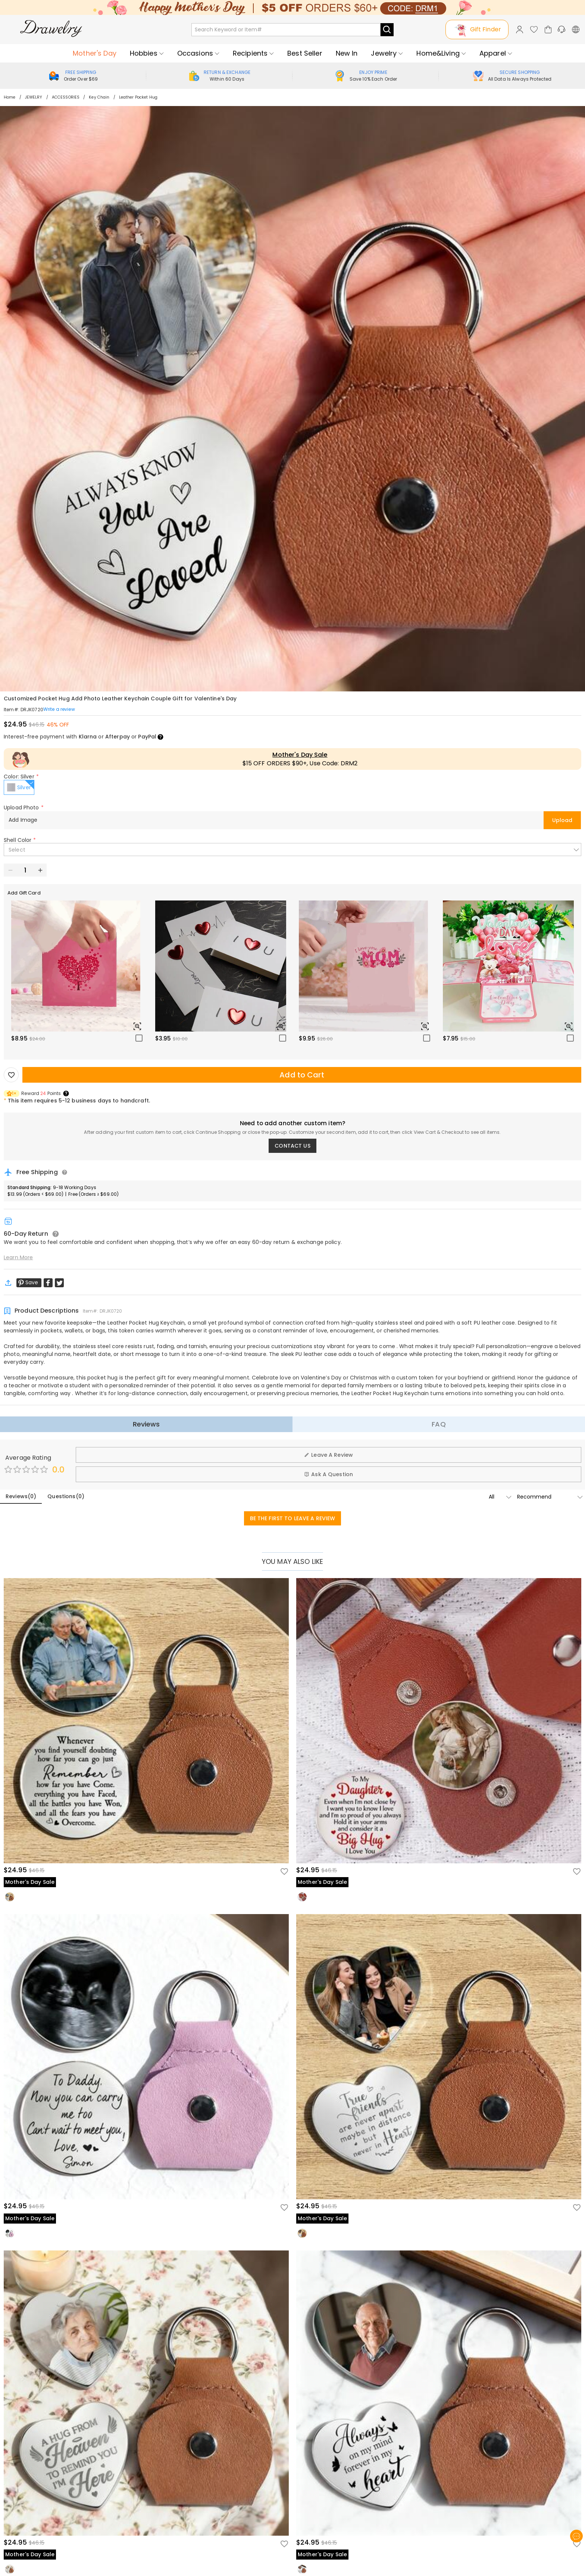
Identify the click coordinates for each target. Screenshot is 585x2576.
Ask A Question (328, 1474)
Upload (562, 820)
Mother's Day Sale (299, 754)
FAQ (438, 1424)
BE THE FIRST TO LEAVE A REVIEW (292, 1518)
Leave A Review (328, 1455)
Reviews (146, 1424)
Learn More (18, 1257)
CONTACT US (292, 1145)
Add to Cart (301, 1075)
